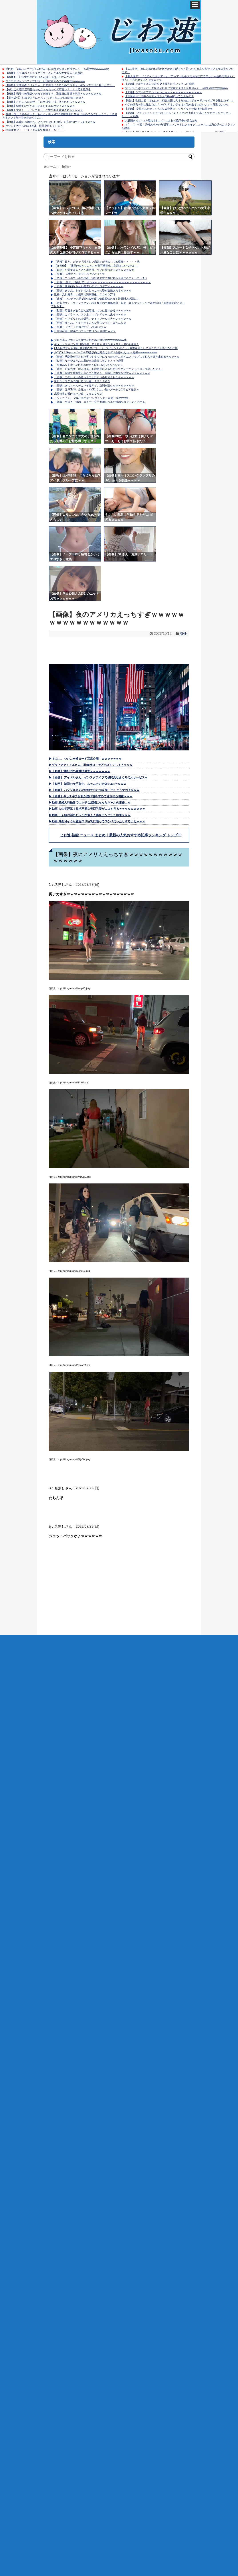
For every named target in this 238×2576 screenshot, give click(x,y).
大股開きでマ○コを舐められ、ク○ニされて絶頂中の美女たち (161, 120)
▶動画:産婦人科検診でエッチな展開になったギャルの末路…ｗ (90, 802)
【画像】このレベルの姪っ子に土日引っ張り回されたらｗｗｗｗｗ (45, 101)
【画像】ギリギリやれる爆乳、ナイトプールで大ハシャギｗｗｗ (92, 318)
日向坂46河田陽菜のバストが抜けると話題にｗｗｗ (85, 331)
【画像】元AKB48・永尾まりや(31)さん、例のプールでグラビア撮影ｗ (96, 389)
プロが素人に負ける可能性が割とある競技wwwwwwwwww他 (90, 340)
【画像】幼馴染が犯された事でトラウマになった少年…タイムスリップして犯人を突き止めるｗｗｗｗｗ (116, 356)
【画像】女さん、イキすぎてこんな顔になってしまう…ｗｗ (90, 322)
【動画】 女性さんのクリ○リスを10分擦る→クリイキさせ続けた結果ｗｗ (169, 108)
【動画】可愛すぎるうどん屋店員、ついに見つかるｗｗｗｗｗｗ (92, 310)
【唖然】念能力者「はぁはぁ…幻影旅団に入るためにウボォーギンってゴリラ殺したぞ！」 (60, 85)
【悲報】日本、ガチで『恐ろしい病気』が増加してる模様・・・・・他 (96, 261)
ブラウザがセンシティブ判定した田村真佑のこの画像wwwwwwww (45, 81)
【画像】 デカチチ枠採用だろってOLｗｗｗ (80, 326)
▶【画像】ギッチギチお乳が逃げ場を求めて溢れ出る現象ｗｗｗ (91, 796)
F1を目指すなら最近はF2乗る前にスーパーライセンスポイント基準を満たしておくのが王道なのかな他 (116, 348)
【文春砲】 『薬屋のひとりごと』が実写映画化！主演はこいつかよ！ (95, 265)
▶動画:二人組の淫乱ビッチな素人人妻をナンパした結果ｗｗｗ (90, 815)
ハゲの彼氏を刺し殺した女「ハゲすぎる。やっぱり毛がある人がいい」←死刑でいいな (177, 104)
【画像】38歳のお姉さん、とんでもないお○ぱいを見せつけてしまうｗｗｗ (50, 121)
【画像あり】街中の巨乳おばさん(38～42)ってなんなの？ (40, 77)
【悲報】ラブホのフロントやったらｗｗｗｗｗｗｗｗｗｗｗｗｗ (163, 92)
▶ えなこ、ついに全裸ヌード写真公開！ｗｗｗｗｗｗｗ (85, 758)
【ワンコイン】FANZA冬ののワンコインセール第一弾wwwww (91, 398)
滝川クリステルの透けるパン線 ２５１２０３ (82, 381)
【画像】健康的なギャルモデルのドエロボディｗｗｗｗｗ (40, 105)
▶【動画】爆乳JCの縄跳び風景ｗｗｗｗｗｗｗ (79, 771)
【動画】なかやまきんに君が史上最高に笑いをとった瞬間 (159, 83)
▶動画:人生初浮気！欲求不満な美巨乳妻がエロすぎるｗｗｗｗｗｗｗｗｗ (97, 808)
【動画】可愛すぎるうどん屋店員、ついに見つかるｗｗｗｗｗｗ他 (94, 269)
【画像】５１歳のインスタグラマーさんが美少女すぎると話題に (44, 73)
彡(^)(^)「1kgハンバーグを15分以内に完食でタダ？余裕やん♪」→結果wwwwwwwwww (57, 68)
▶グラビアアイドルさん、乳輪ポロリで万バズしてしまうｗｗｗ (91, 765)
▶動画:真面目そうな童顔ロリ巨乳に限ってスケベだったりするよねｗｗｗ (97, 821)
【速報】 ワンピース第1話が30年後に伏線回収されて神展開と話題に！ (96, 298)
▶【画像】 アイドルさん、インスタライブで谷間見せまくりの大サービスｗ (98, 777)
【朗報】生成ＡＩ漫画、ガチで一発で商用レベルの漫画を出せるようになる (99, 402)
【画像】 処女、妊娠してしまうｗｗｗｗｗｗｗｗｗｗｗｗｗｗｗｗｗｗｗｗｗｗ (102, 282)
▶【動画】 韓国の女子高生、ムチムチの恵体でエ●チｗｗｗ (87, 783)
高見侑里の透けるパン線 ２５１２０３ (78, 393)
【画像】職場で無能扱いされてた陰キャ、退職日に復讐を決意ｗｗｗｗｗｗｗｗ (53, 93)
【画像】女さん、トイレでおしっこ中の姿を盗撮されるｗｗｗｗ (44, 110)
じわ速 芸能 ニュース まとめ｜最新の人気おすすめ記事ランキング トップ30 (121, 835)
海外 (183, 633)
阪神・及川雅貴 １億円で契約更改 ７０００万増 (84, 294)
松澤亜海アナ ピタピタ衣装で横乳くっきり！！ (35, 130)
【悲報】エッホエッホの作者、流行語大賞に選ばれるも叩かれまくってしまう (100, 278)
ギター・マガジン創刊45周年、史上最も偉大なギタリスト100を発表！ (96, 344)
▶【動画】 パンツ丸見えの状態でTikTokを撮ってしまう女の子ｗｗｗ (94, 790)
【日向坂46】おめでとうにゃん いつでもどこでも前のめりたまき (45, 97)
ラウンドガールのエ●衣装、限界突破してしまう (34, 125)
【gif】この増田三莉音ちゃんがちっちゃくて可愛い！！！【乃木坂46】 (48, 89)
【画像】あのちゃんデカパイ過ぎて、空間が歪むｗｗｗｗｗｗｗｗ (94, 385)
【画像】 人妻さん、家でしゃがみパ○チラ (79, 273)
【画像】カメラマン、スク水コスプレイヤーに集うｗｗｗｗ (90, 314)
